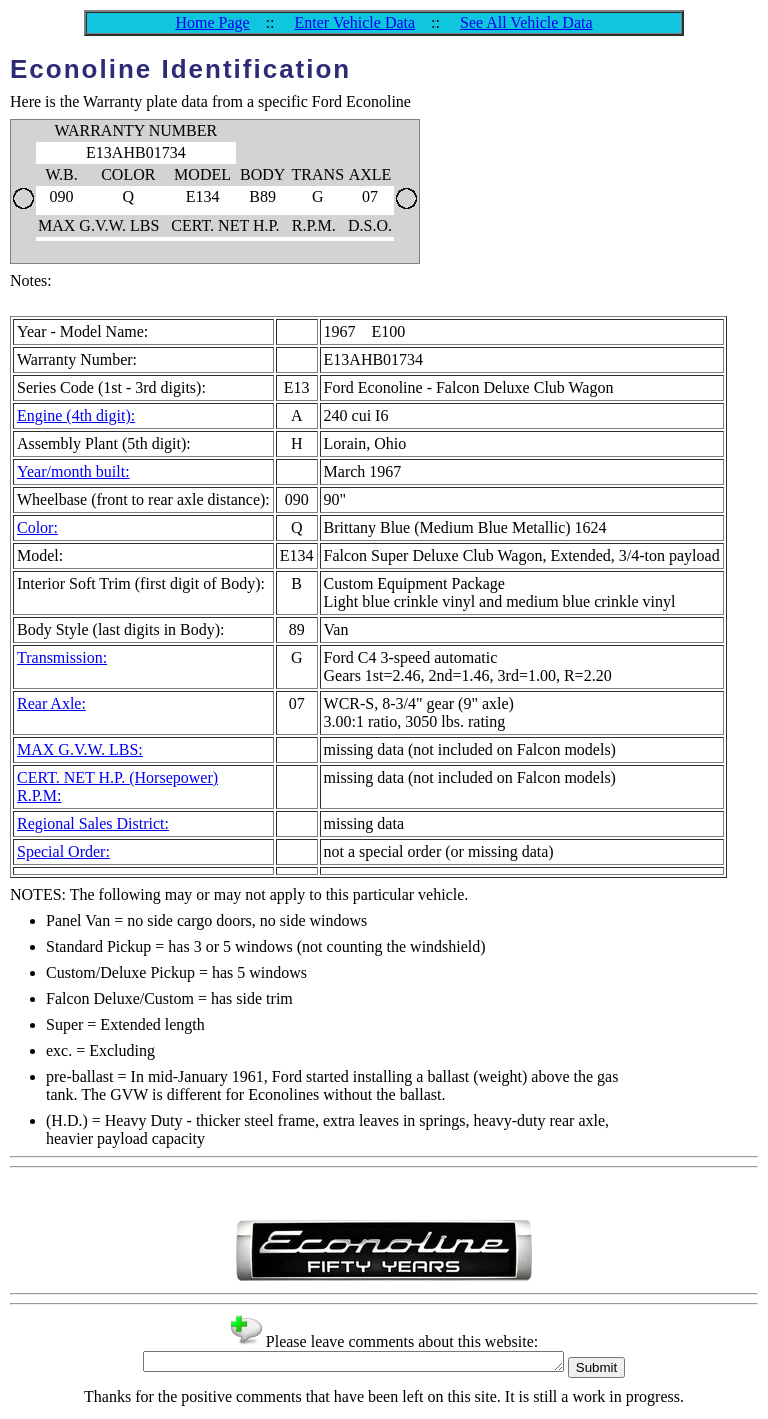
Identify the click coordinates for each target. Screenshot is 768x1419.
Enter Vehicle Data (355, 22)
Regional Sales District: (93, 823)
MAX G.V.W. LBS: (80, 749)
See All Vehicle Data (526, 22)
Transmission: (62, 657)
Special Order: (63, 851)
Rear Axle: (51, 703)
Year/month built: (73, 471)
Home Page (212, 22)
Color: (37, 527)
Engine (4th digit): (76, 415)
